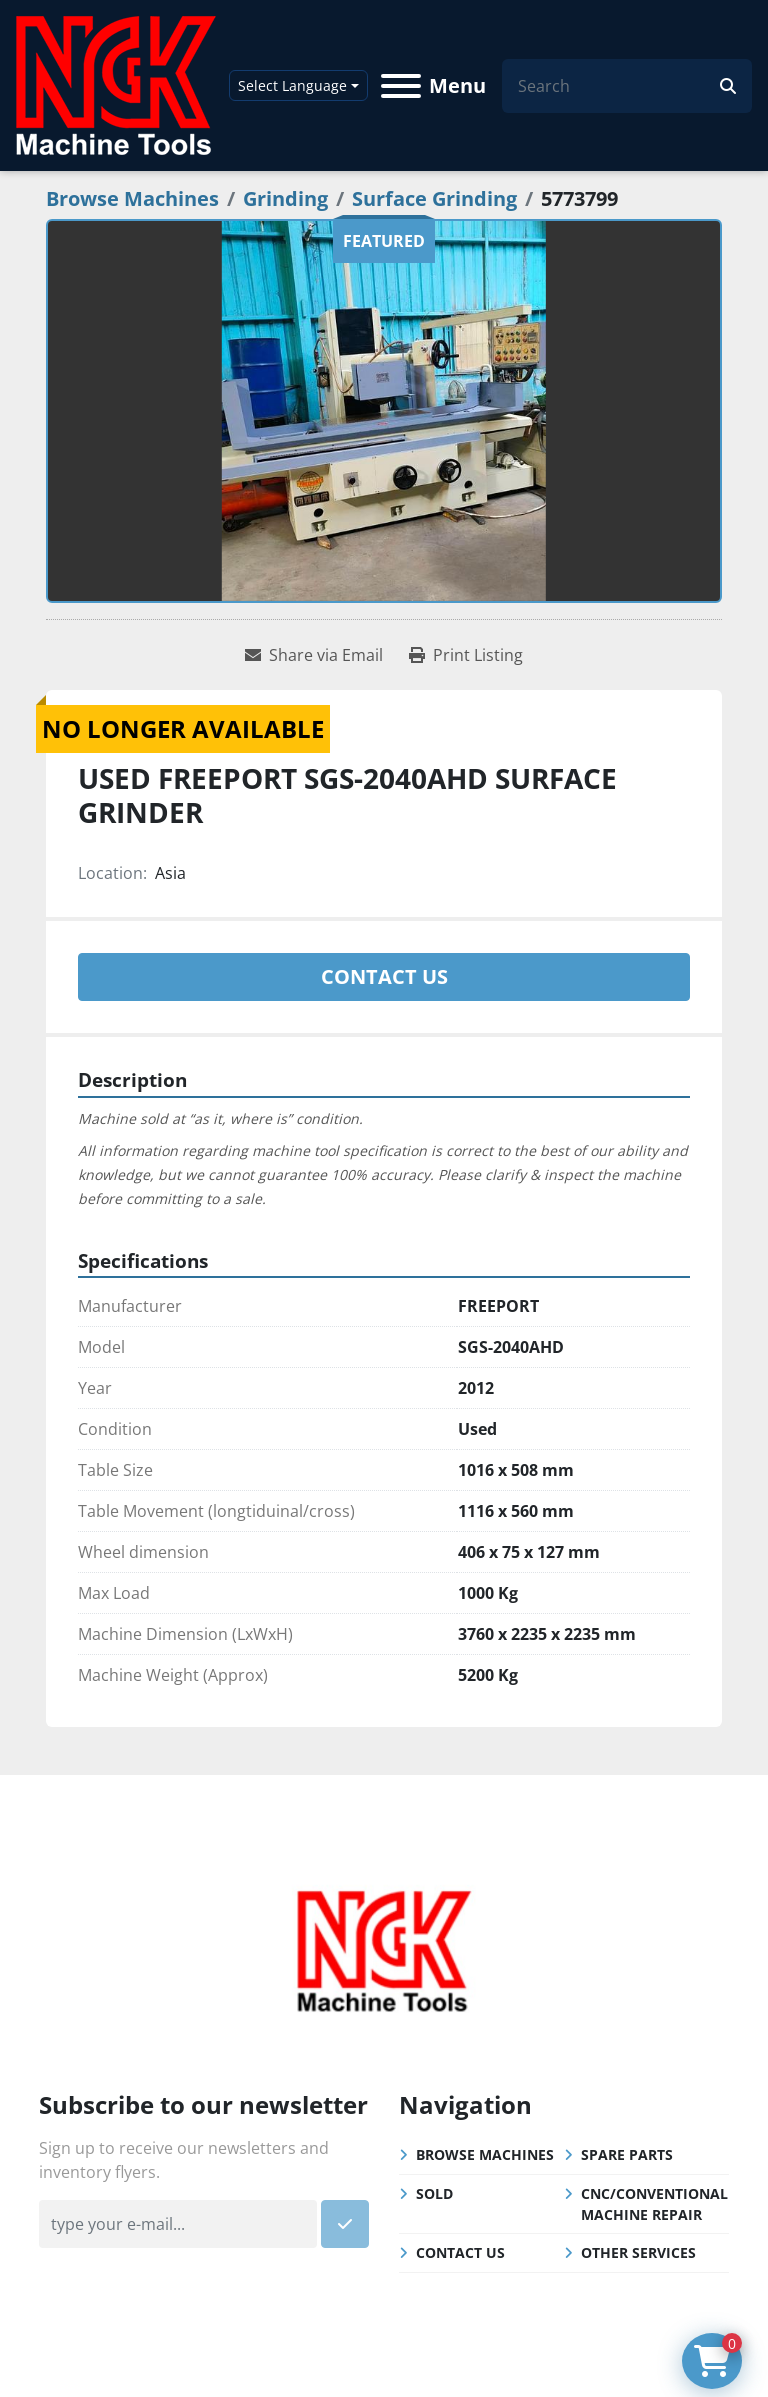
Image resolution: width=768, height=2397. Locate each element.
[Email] (178, 2224)
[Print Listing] (466, 655)
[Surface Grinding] (434, 198)
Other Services (638, 2252)
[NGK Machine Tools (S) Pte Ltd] (384, 1949)
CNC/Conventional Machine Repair (654, 2204)
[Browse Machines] (132, 198)
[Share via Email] (314, 655)
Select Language (292, 85)
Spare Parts (627, 2154)
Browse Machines (485, 2154)
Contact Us (384, 976)
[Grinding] (285, 198)
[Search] (619, 86)
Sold (434, 2193)
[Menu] (401, 86)
